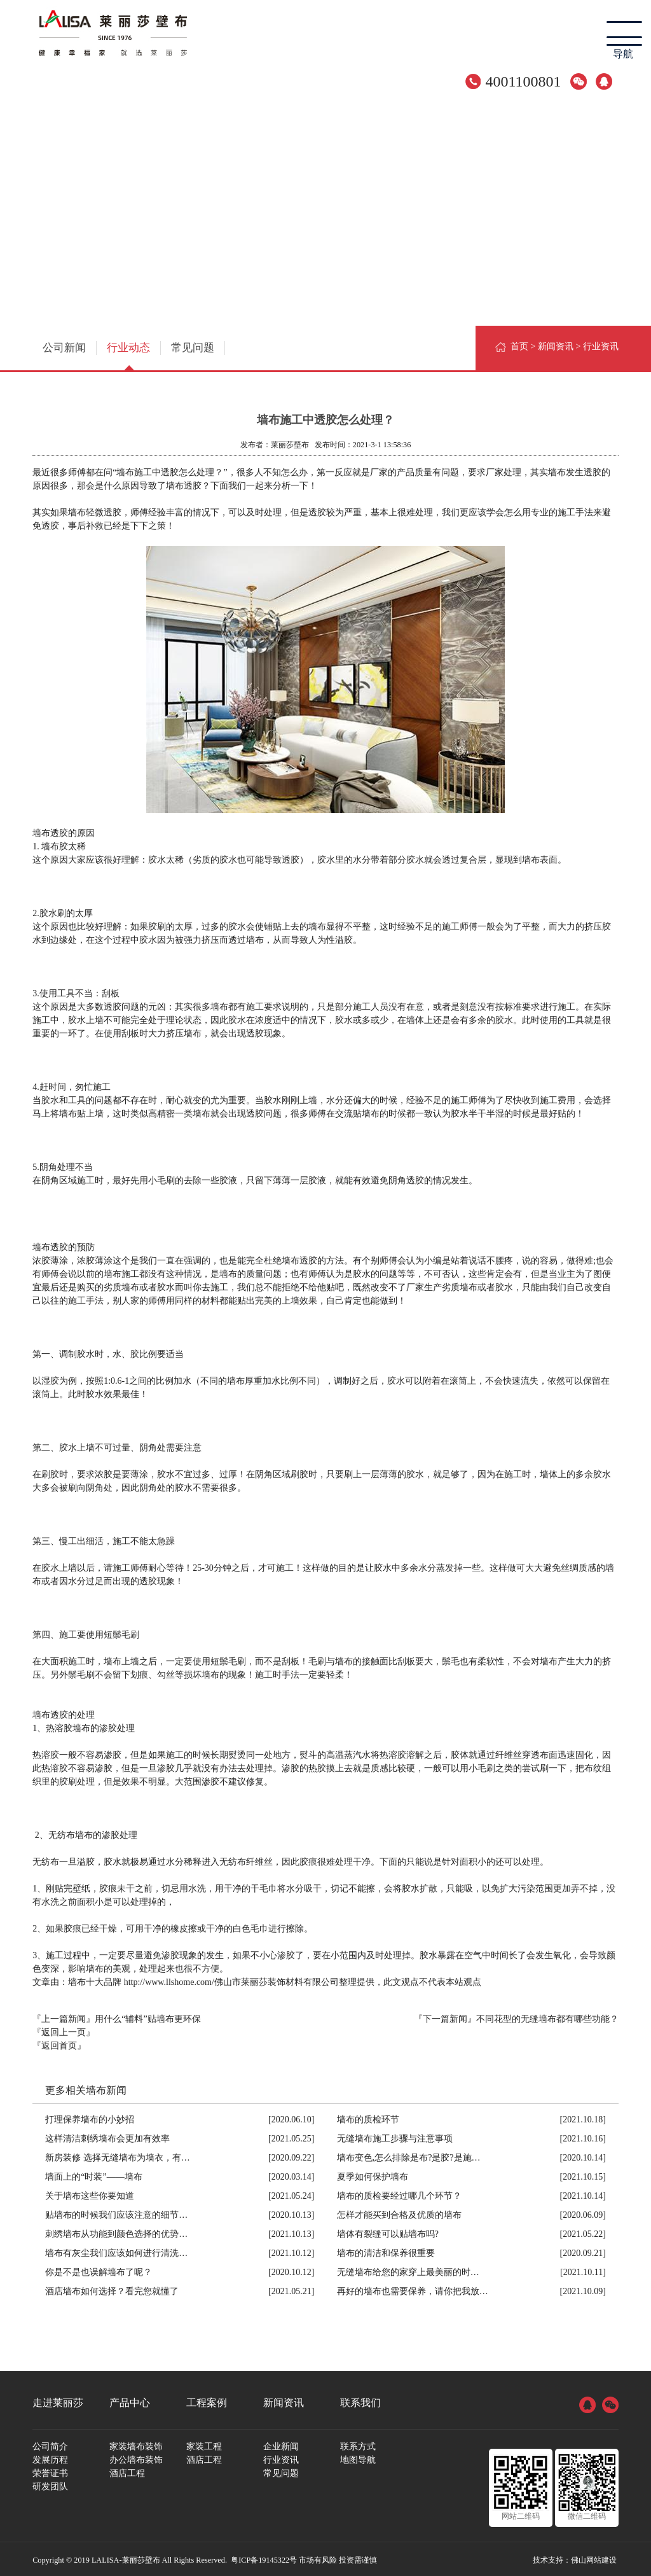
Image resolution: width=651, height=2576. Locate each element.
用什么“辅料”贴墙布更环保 (147, 2016)
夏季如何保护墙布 (372, 2174)
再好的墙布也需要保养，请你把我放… (412, 2289)
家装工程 (204, 2444)
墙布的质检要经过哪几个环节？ (399, 2193)
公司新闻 (60, 346)
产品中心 (129, 2400)
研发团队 (50, 2484)
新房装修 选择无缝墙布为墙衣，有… (117, 2155)
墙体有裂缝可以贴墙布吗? (388, 2231)
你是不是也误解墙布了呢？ (98, 2269)
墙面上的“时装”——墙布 (93, 2174)
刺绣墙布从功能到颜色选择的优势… (116, 2231)
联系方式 (358, 2444)
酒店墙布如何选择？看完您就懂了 (112, 2289)
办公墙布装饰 (136, 2457)
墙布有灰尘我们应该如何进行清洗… (116, 2250)
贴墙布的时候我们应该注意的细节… (116, 2212)
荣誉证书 (50, 2470)
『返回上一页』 (63, 2030)
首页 (519, 346)
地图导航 (358, 2457)
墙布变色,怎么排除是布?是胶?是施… (409, 2155)
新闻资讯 (555, 346)
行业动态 (117, 346)
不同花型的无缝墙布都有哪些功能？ (547, 2016)
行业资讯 (281, 2457)
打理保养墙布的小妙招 (89, 2117)
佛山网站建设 (594, 2557)
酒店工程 (127, 2470)
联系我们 (360, 2400)
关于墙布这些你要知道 (89, 2193)
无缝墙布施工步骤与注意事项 (395, 2136)
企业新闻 (281, 2444)
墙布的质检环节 (368, 2117)
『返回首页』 (59, 2043)
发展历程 (50, 2457)
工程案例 (206, 2400)
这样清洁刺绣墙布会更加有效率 (107, 2136)
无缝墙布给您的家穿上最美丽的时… (408, 2269)
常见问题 (173, 346)
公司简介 (50, 2444)
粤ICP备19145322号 (264, 2557)
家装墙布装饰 (136, 2444)
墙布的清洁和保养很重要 (386, 2250)
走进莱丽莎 (57, 2400)
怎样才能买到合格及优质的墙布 (399, 2212)
